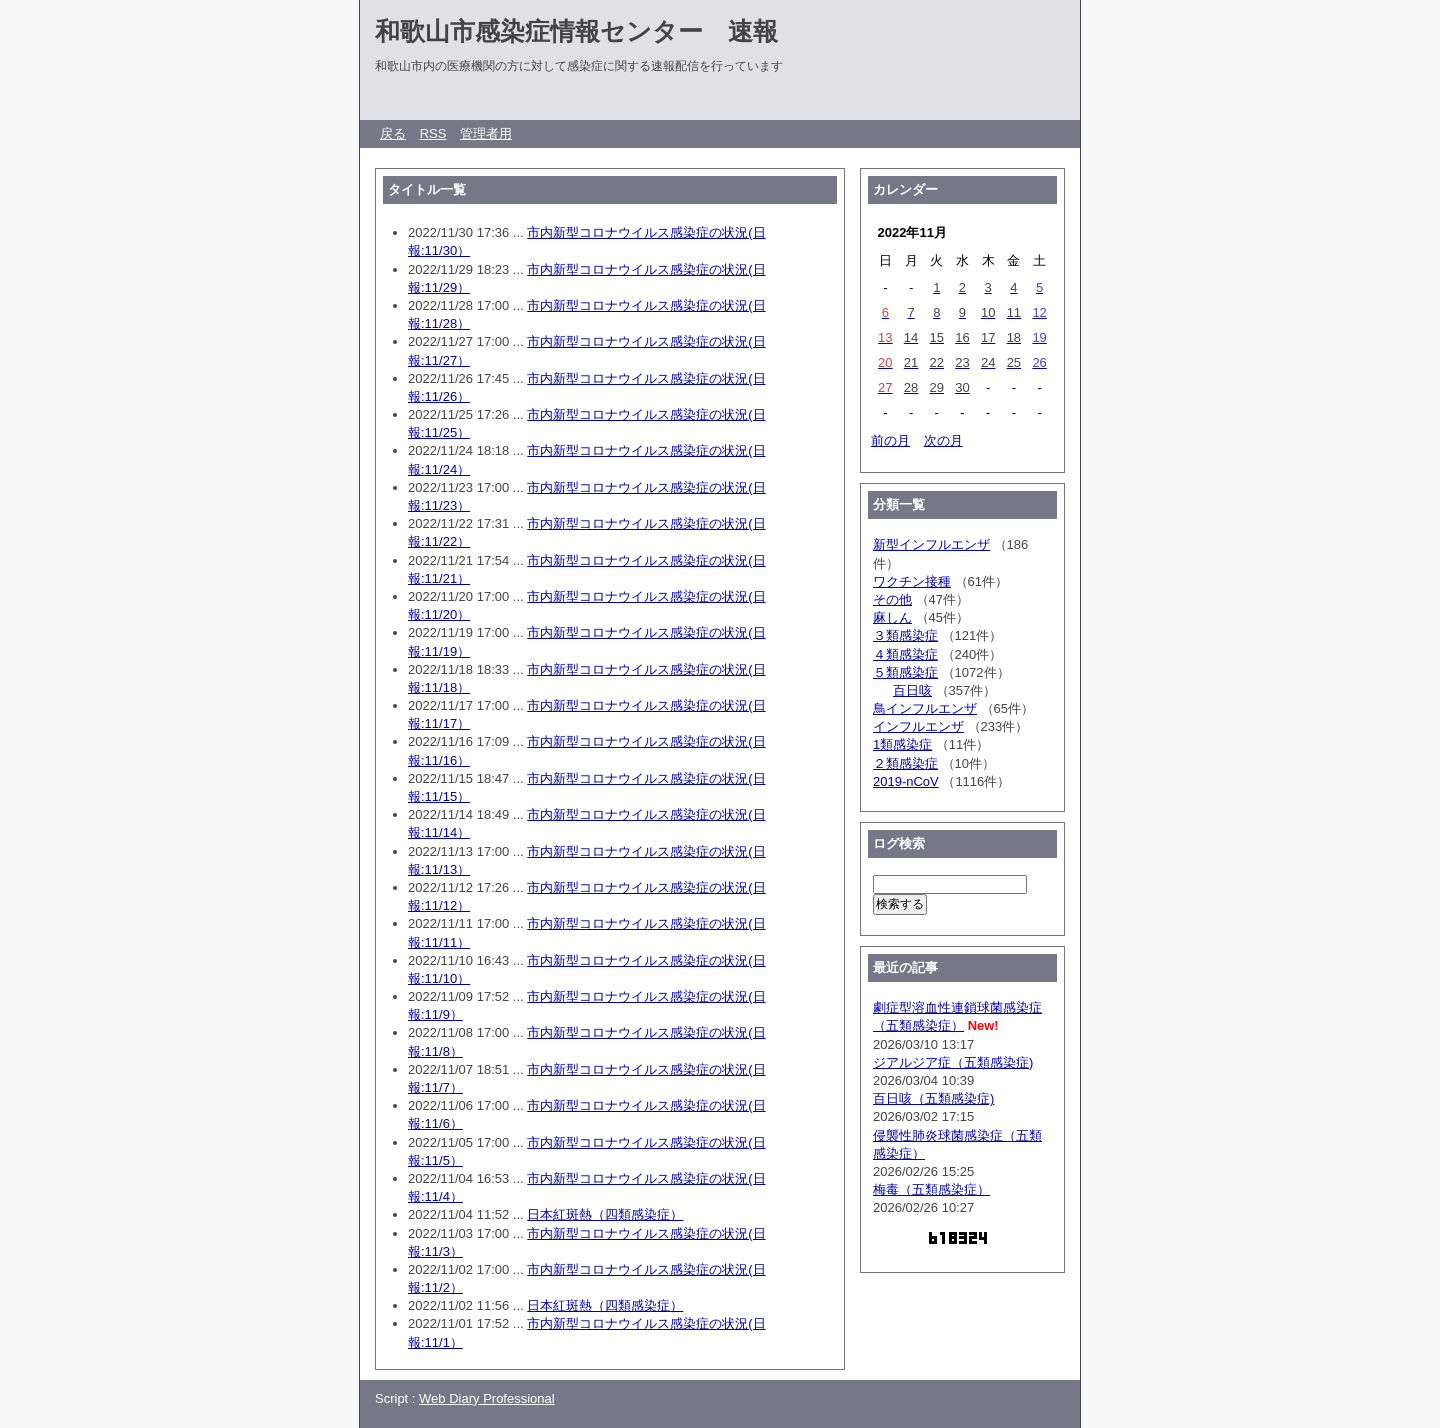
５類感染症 (905, 672)
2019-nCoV (906, 781)
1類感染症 (902, 744)
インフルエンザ (918, 726)
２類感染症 (905, 763)
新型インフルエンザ (931, 544)
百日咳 (912, 690)
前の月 (890, 440)
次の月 (943, 440)
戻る (393, 133)
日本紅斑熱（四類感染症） (605, 1214)
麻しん (892, 617)
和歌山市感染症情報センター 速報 (576, 31)
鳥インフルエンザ (925, 708)
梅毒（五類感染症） (931, 1189)
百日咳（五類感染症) (933, 1098)
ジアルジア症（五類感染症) (953, 1062)
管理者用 (486, 133)
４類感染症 (905, 654)
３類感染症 (905, 635)
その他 (892, 599)
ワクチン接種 (912, 581)
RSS (433, 133)
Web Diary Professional (487, 1398)
